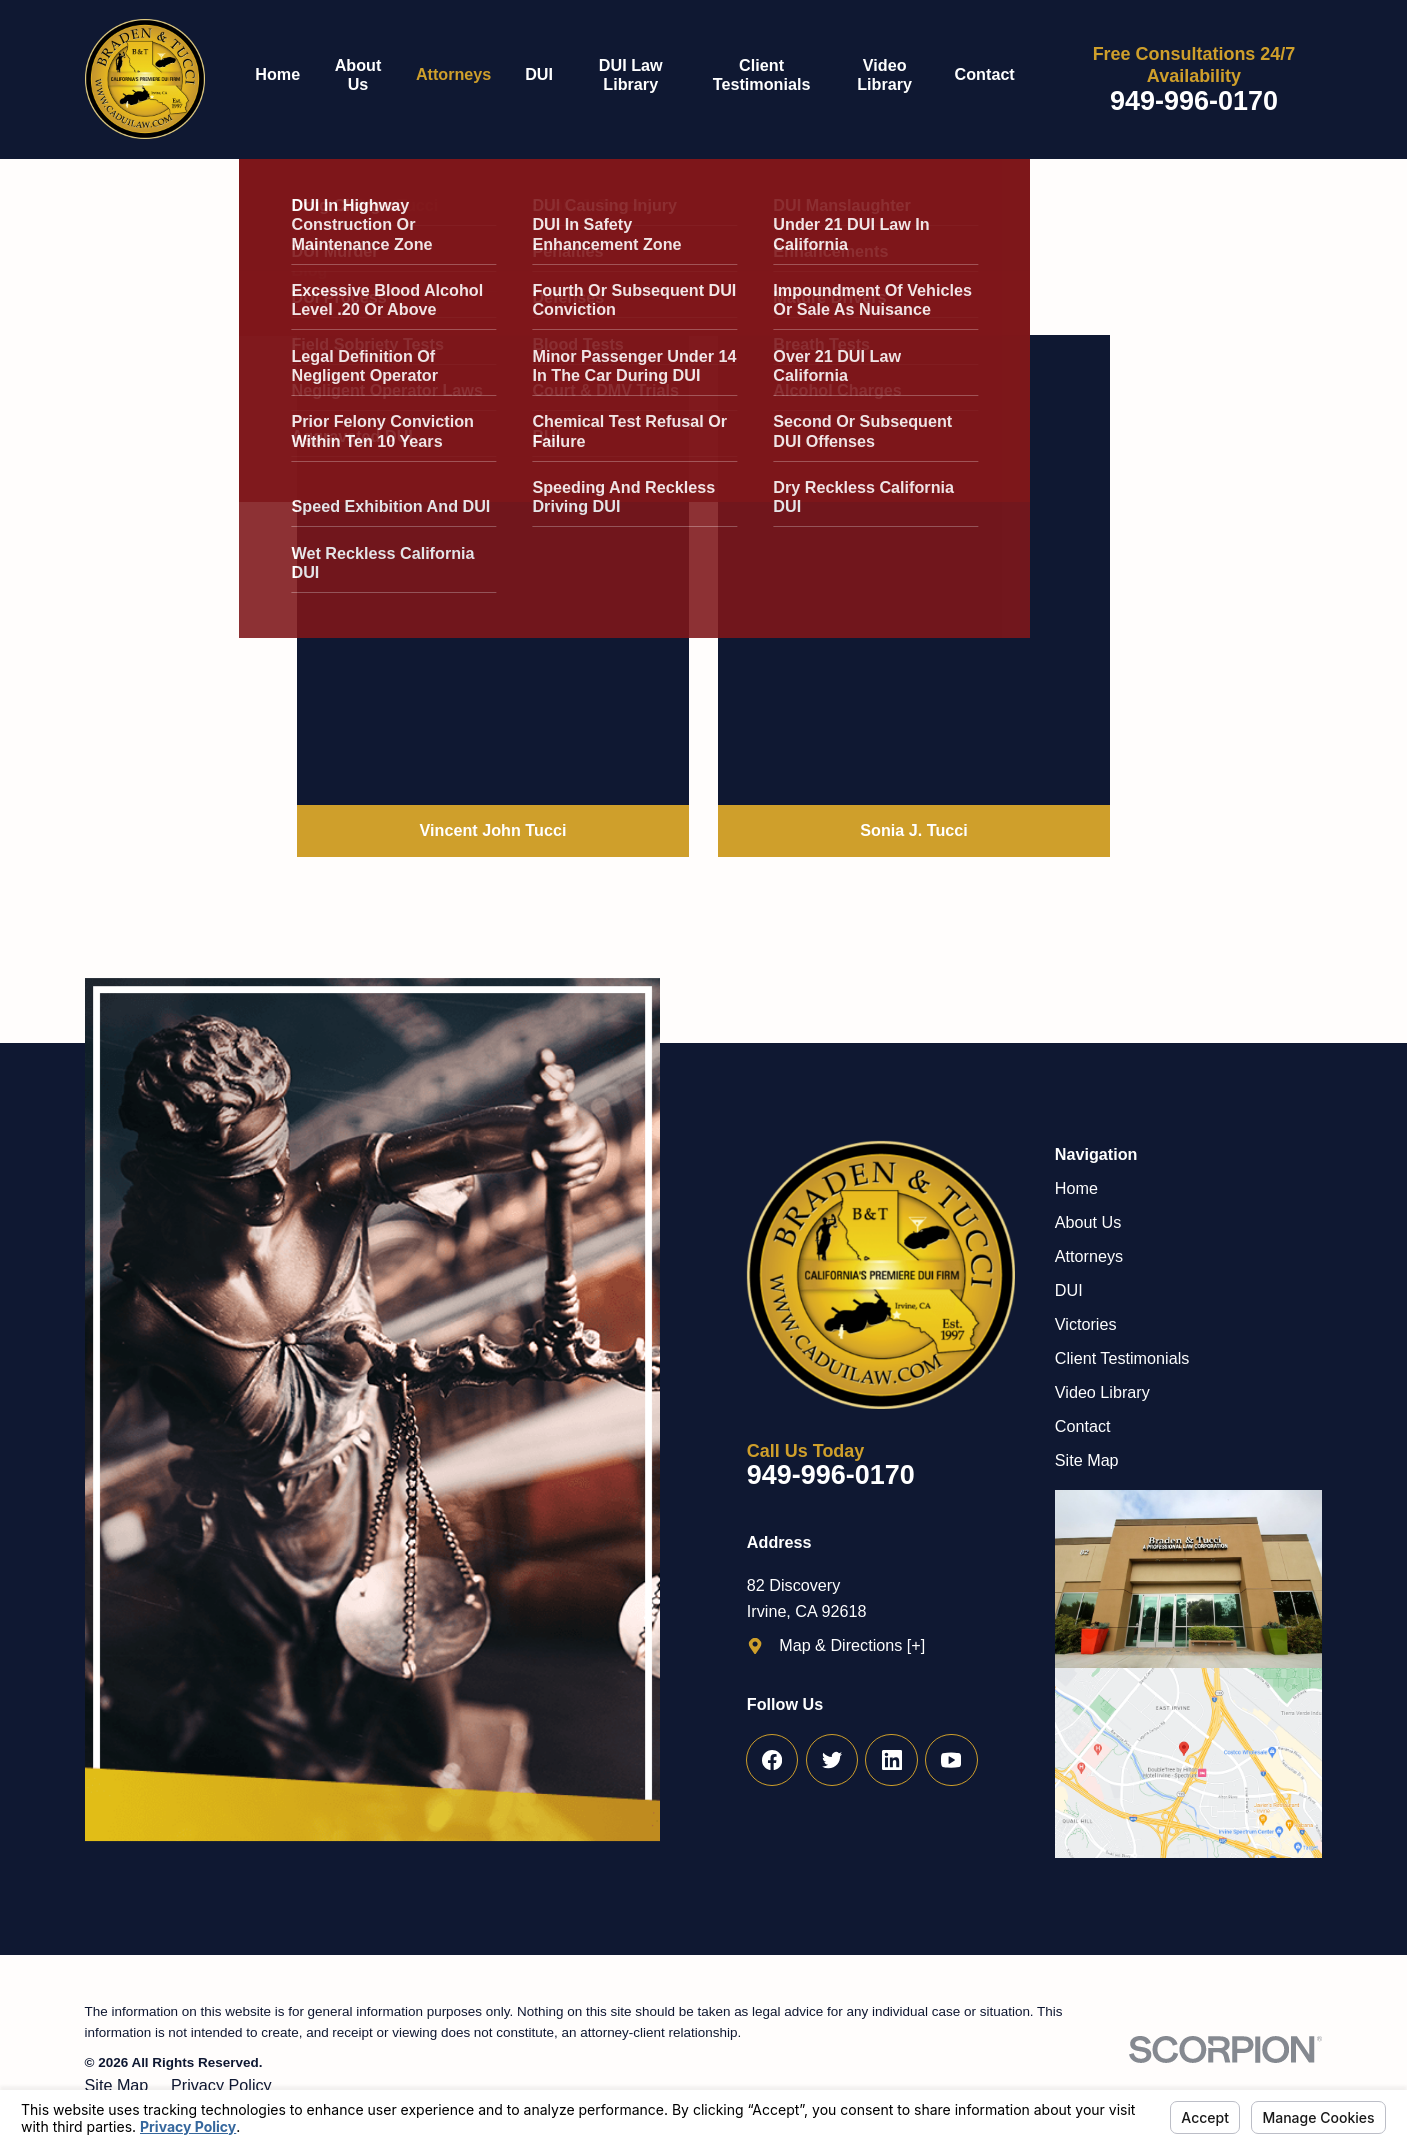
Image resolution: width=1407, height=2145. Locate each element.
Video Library (1102, 1392)
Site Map (1087, 1460)
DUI (1069, 1290)
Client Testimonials (1122, 1358)
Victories (1086, 1324)
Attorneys (1089, 1256)
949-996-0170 (1194, 101)
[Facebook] (772, 1760)
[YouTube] (951, 1760)
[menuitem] (286, 79)
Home (1076, 1188)
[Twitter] (832, 1760)
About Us (1088, 1222)
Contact (1083, 1426)
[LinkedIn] (891, 1760)
